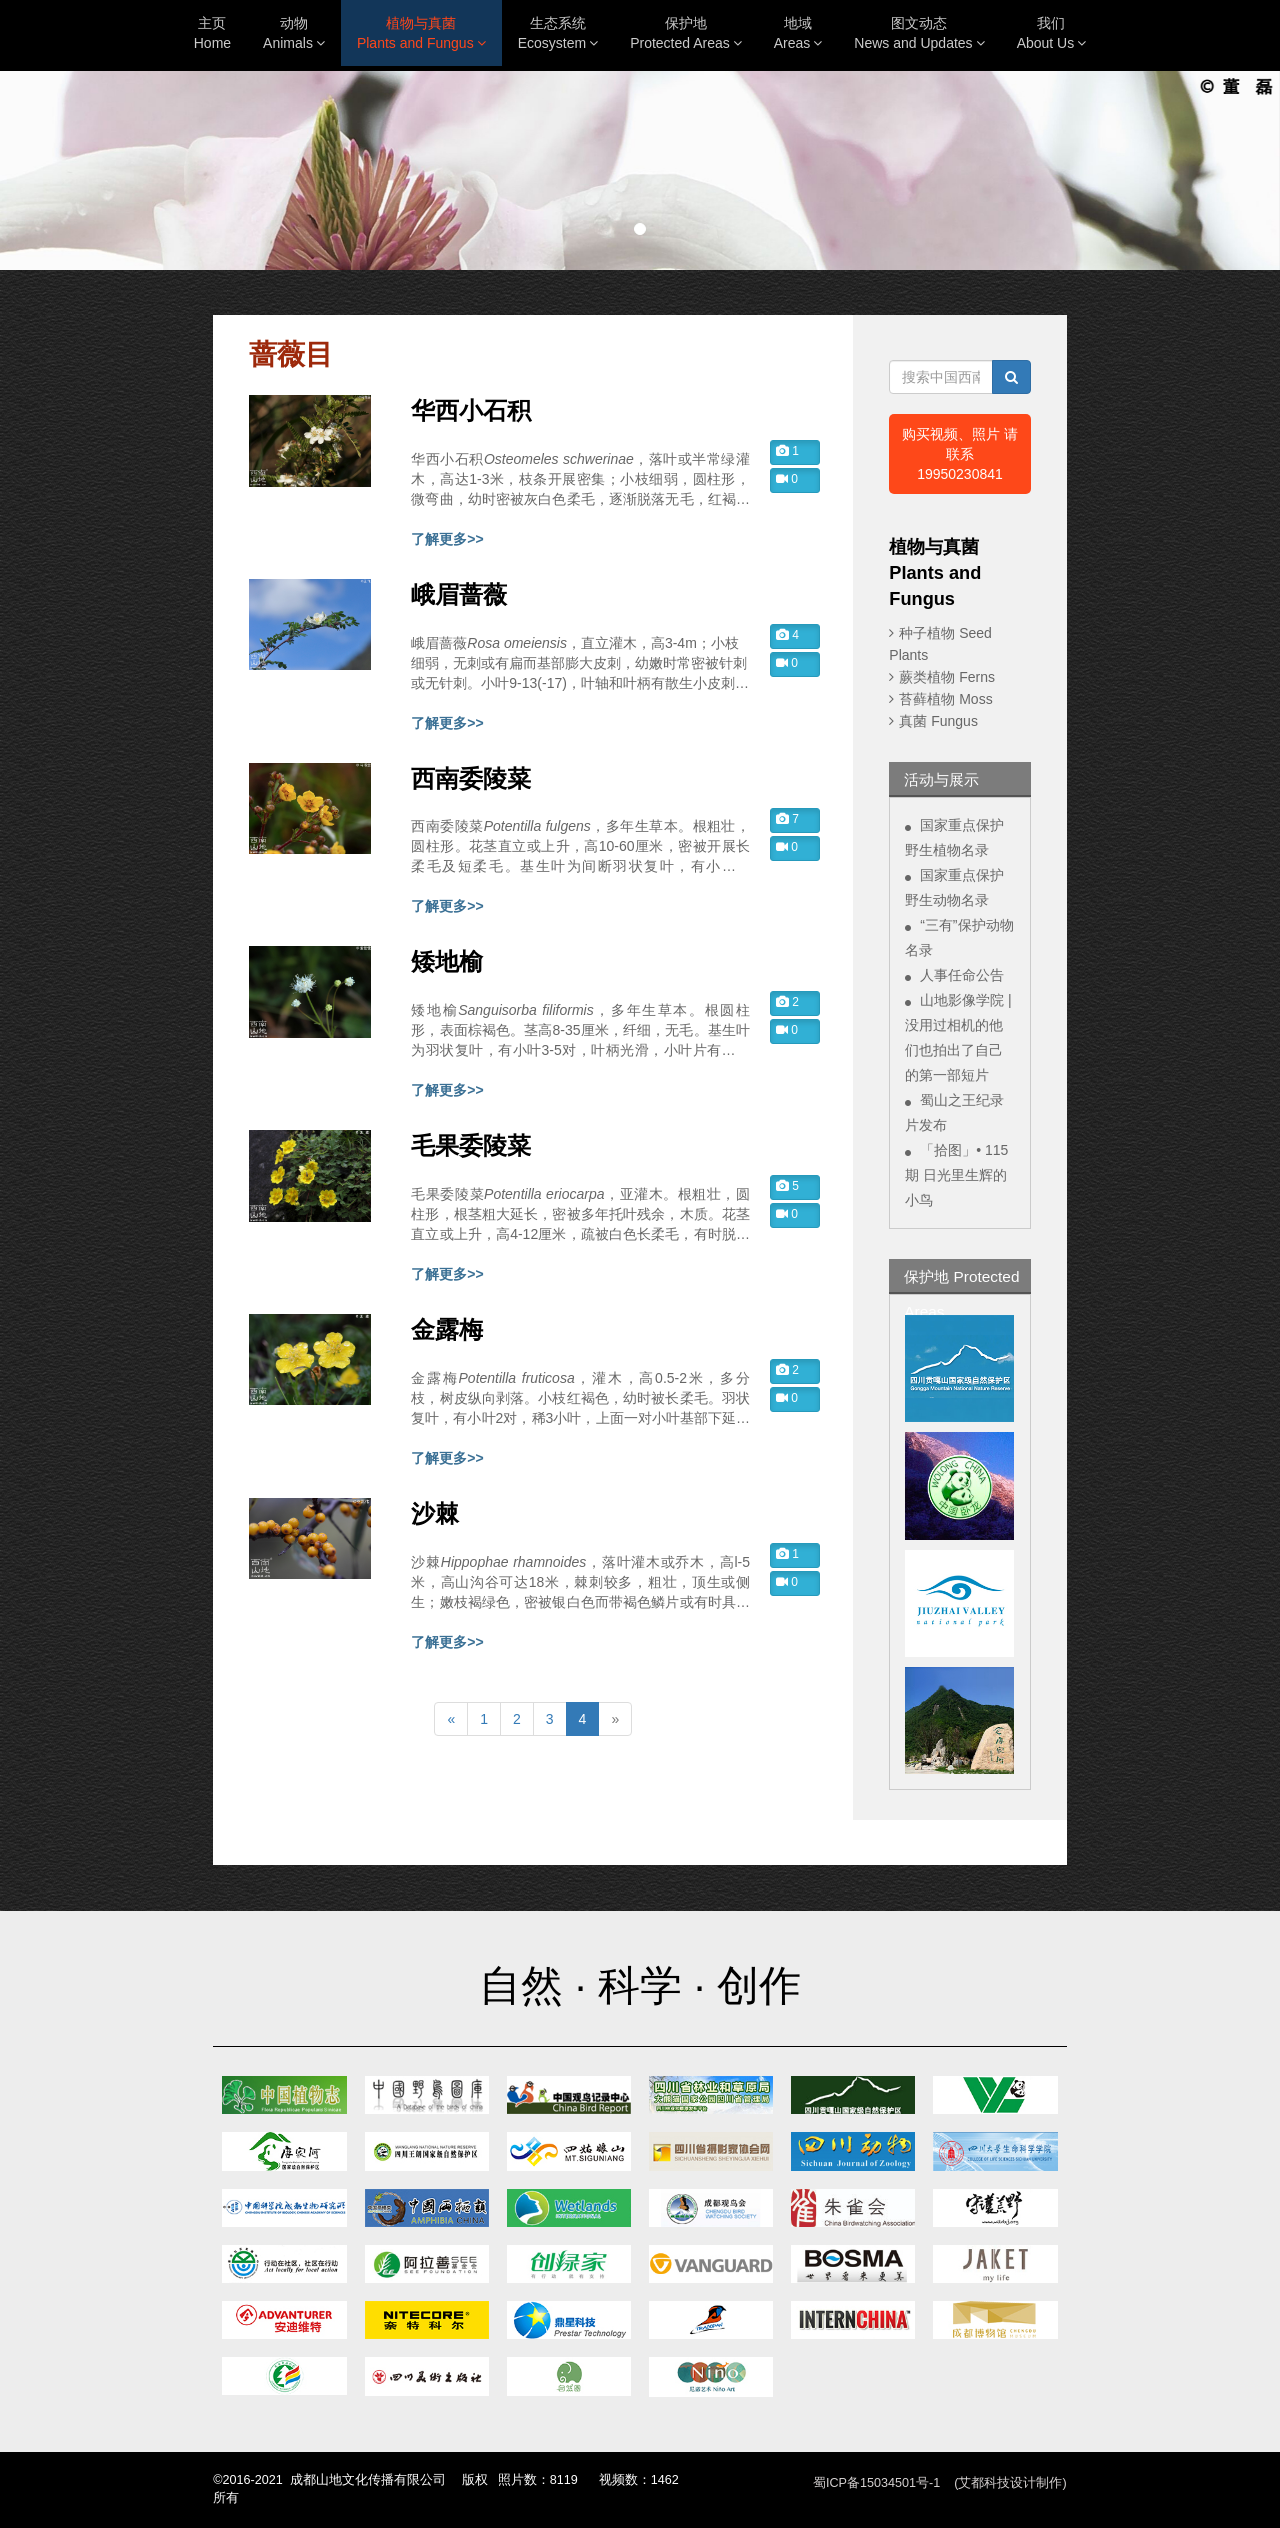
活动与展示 (941, 779)
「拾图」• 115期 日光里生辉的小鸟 (956, 1175)
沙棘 (435, 1514)
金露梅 (447, 1330)
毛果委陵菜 (471, 1146)
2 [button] (787, 1002)
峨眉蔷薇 (459, 595)
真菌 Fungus (938, 721)
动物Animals (294, 33)
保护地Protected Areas (686, 33)
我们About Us (1052, 33)
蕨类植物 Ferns (947, 677)
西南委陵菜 (471, 779)
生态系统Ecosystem (558, 33)
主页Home (212, 33)
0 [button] (787, 479)
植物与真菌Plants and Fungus (421, 33)
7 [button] (787, 819)
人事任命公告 (962, 975)
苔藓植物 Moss (945, 699)
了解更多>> (447, 539)
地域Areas (798, 33)
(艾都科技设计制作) (1010, 2483)
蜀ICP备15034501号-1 (876, 2483)
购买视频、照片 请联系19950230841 (960, 454)
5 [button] (787, 1186)
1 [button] (787, 451)
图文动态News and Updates (919, 33)
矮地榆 (447, 962)
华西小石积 (471, 411)
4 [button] (787, 635)
